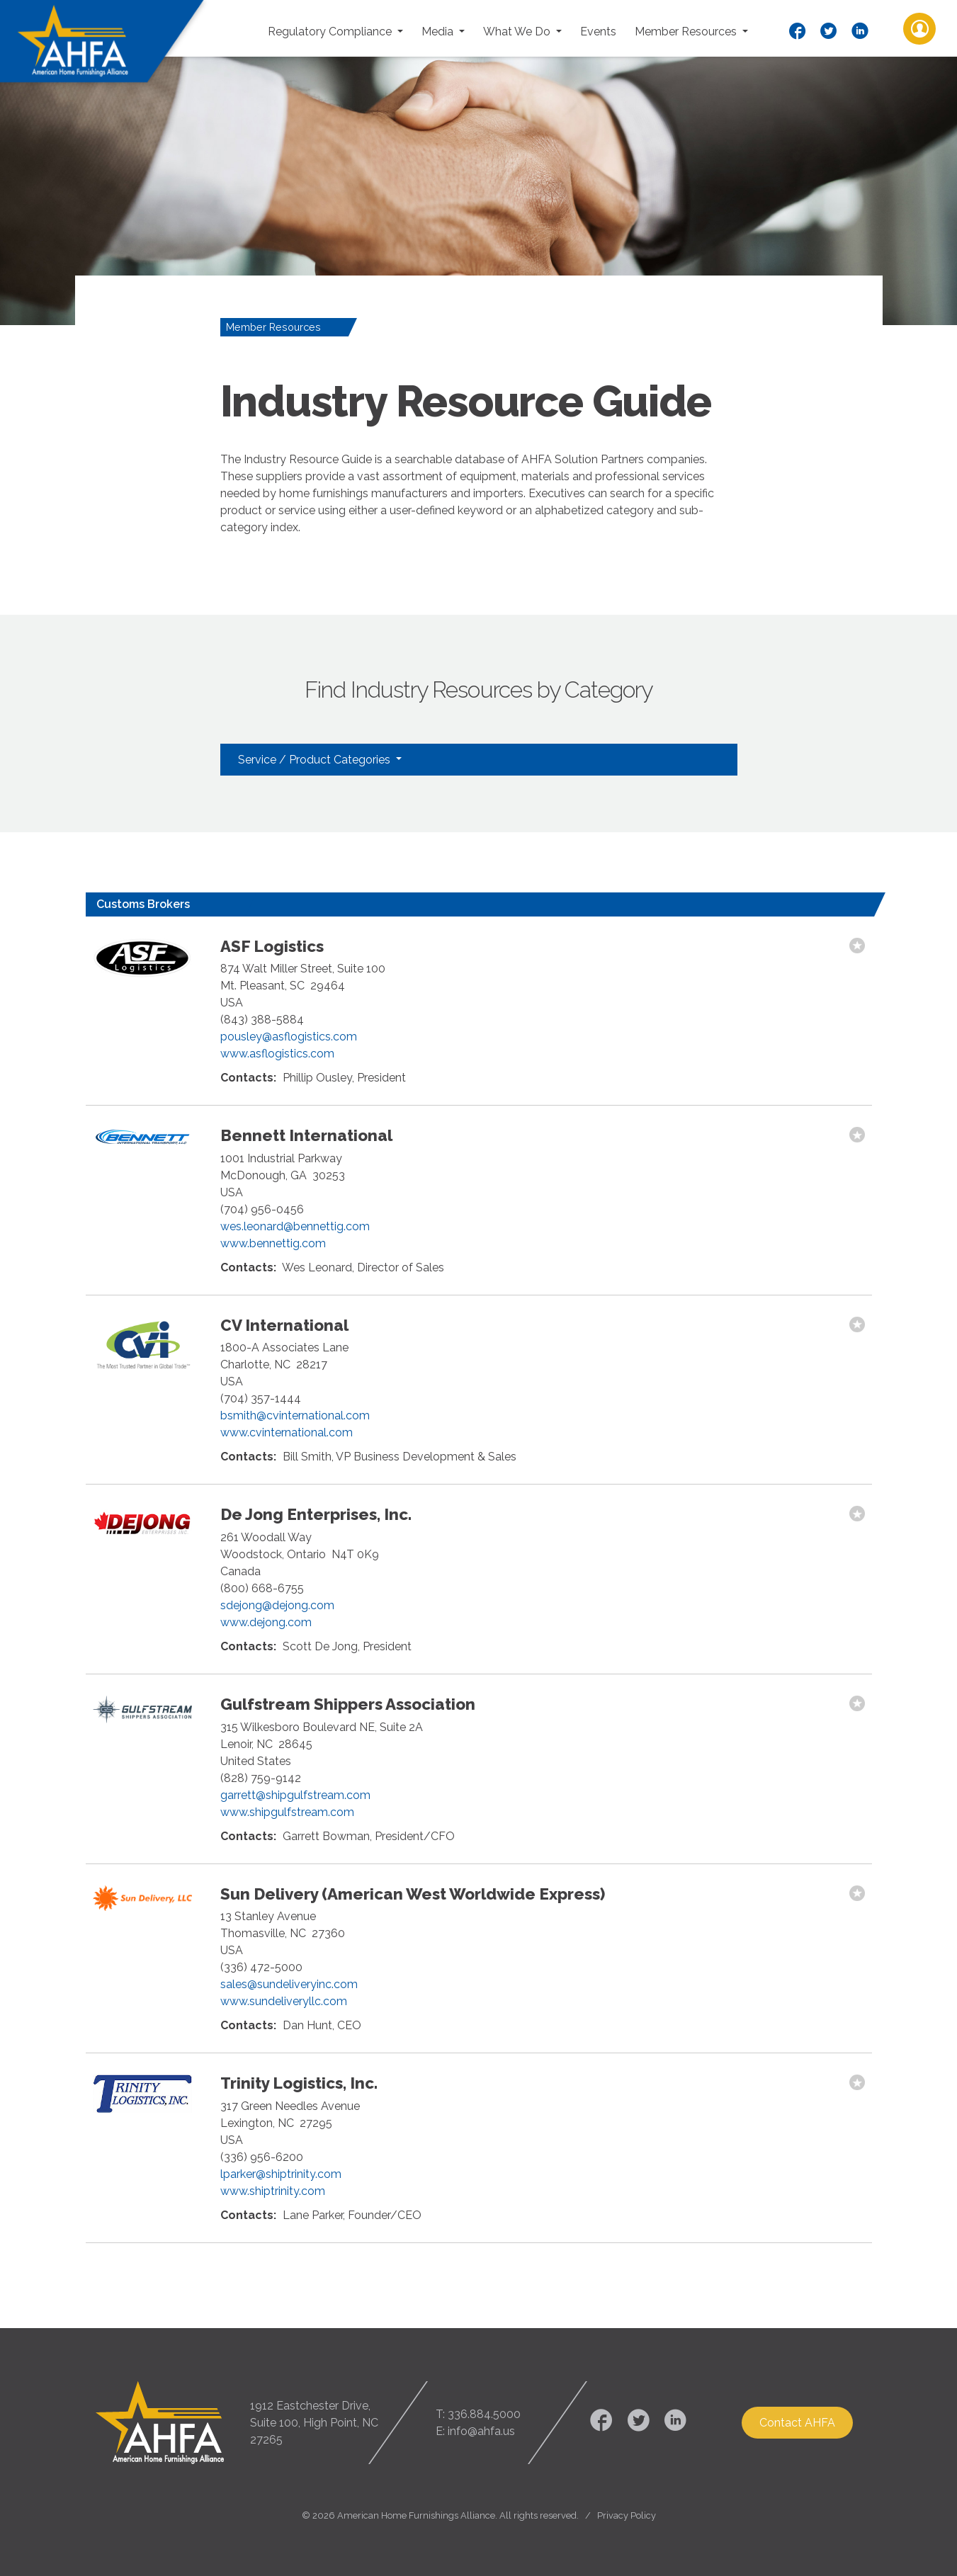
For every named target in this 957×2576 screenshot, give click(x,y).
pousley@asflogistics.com (288, 1036)
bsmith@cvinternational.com (295, 1415)
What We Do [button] (518, 31)
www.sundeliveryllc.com (283, 2001)
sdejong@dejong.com (277, 1605)
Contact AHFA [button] (797, 2422)
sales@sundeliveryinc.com (289, 1984)
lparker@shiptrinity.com (280, 2174)
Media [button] (438, 31)
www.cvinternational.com (286, 1432)
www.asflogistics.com (277, 1053)
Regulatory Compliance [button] (331, 31)
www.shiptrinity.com (272, 2191)
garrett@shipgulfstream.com (295, 1795)
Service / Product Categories (315, 759)
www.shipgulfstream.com (287, 1812)
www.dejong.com (266, 1622)
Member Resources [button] (687, 31)
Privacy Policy (626, 2515)
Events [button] (598, 31)
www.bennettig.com (273, 1243)
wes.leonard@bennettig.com (295, 1226)
